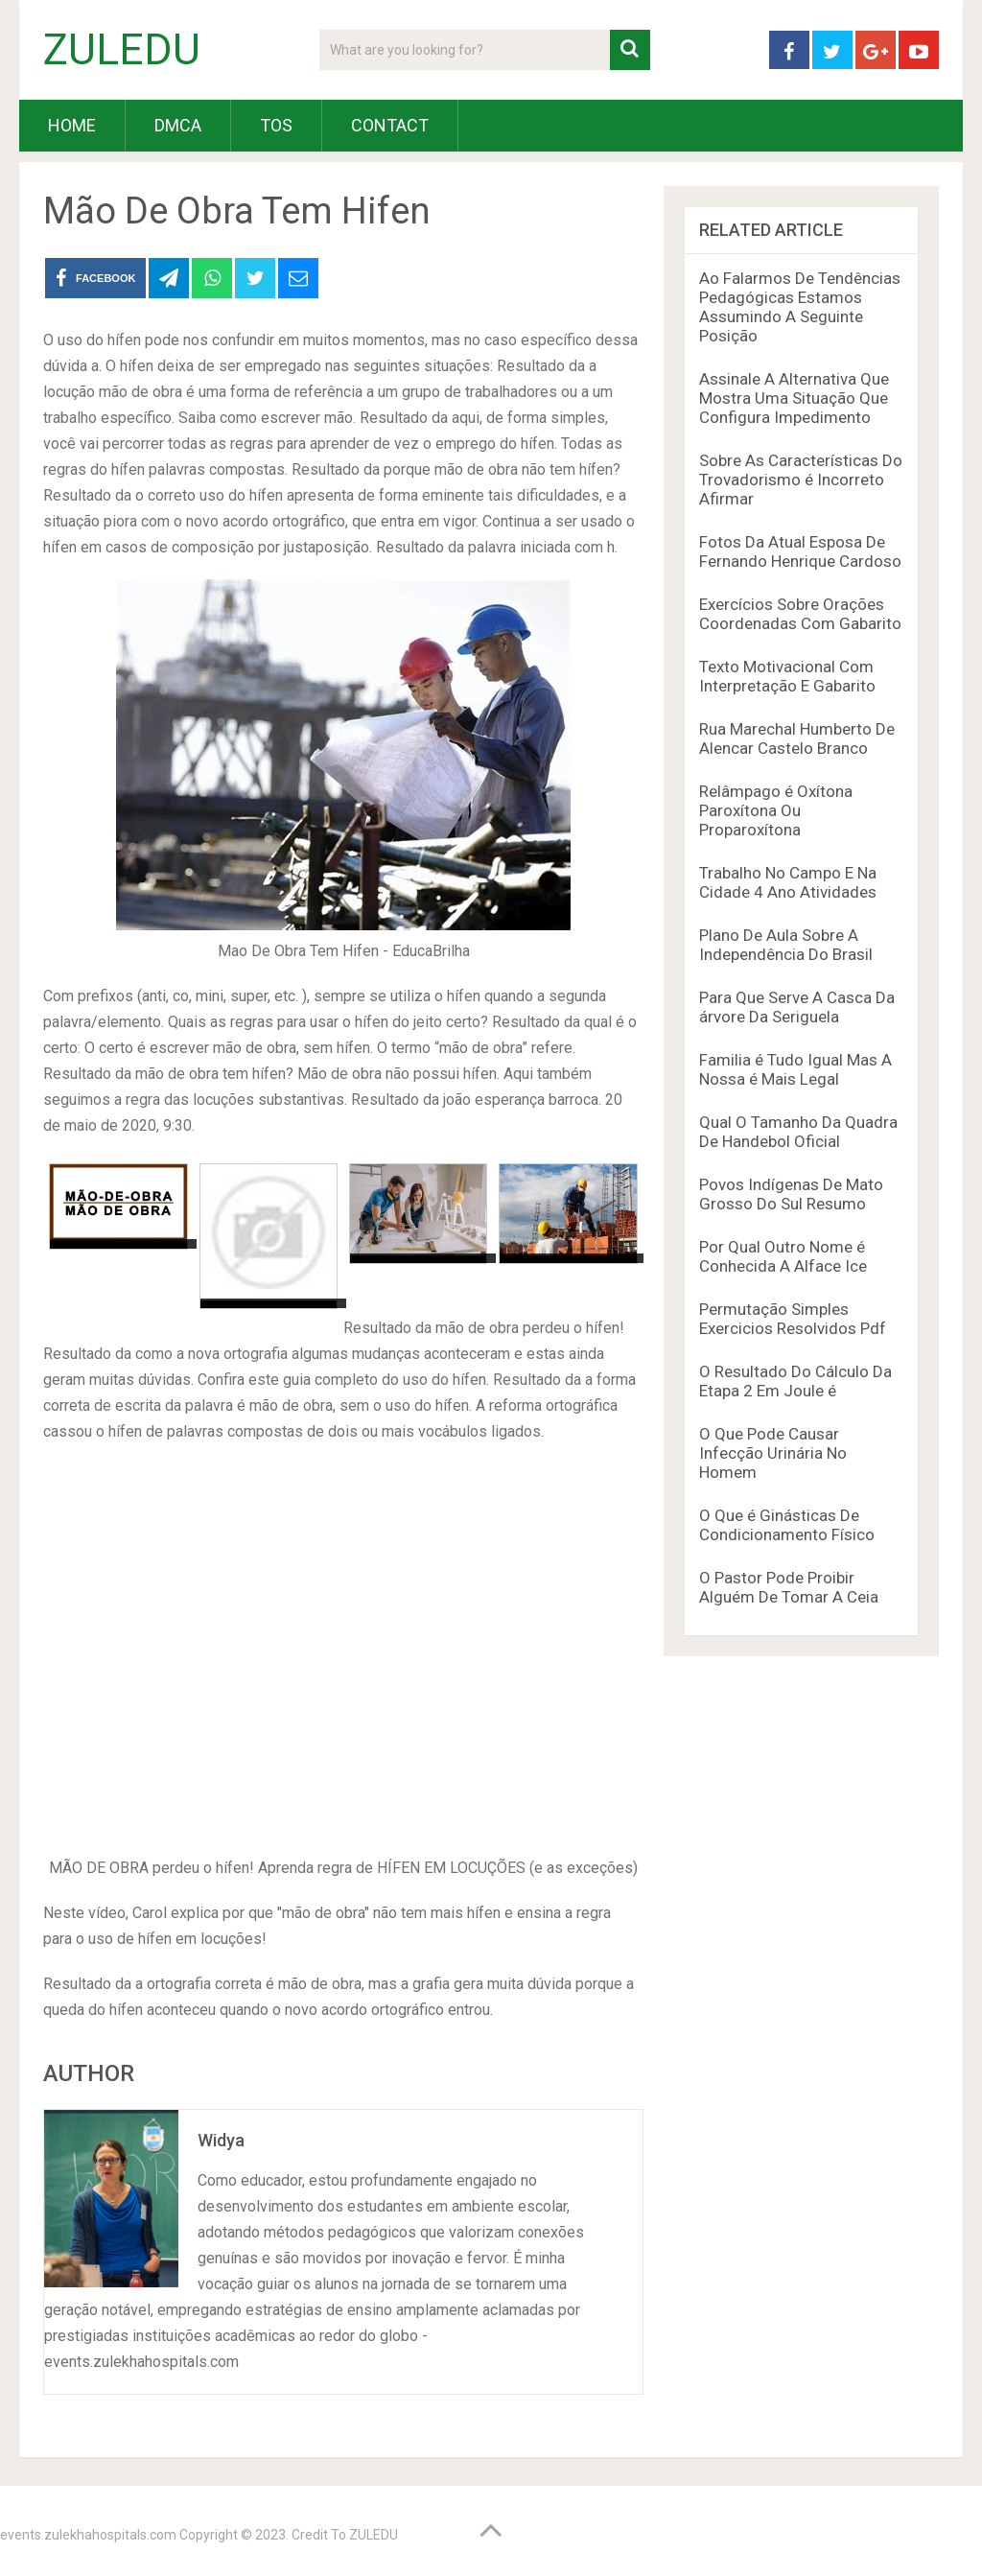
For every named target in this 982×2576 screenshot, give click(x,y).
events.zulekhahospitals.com (88, 2534)
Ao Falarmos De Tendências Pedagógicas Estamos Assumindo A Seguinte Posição (799, 307)
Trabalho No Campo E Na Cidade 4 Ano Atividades (788, 882)
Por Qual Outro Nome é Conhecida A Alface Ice (783, 1256)
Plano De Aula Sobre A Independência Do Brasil (786, 944)
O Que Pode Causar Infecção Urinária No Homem (773, 1453)
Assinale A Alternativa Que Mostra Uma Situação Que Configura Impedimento (794, 398)
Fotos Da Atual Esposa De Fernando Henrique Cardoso (800, 551)
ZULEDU (121, 50)
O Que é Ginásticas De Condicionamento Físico (787, 1525)
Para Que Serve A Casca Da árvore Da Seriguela (797, 1007)
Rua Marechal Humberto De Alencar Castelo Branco (797, 738)
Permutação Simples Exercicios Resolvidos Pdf (792, 1319)
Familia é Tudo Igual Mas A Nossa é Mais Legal (795, 1069)
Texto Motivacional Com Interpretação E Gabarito (787, 676)
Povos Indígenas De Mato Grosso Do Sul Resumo (791, 1194)
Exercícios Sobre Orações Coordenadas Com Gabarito (800, 614)
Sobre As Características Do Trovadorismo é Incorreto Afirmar (800, 479)
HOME (72, 125)
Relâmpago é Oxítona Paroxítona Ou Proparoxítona (776, 810)
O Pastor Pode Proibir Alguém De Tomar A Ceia (788, 1587)
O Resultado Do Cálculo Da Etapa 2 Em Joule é (795, 1381)
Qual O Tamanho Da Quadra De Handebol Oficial (798, 1131)
